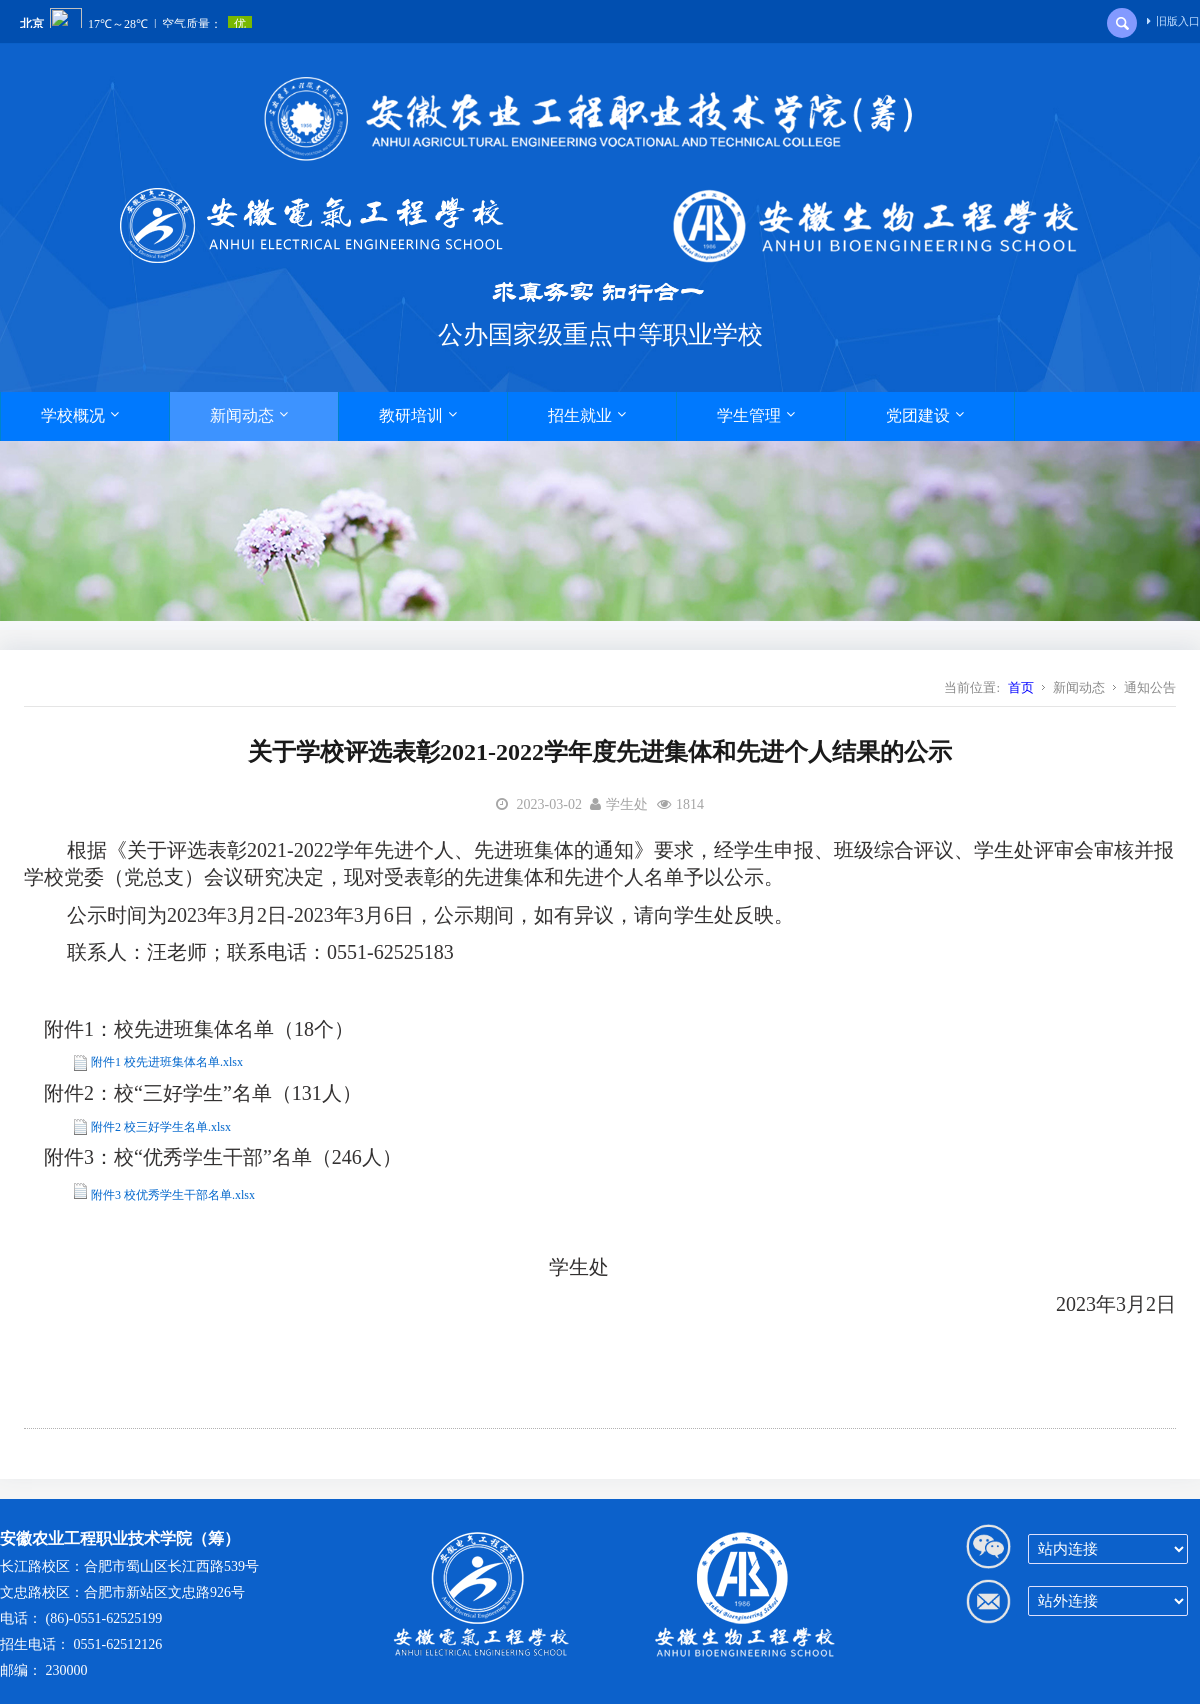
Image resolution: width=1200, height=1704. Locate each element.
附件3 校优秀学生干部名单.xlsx (173, 1195)
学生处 (627, 804)
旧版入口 (1173, 21)
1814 (690, 804)
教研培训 (418, 415)
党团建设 (925, 415)
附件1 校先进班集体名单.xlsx (167, 1062)
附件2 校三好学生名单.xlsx (161, 1127)
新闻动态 (249, 415)
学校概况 (80, 415)
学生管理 (756, 415)
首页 (1021, 687)
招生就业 (587, 415)
